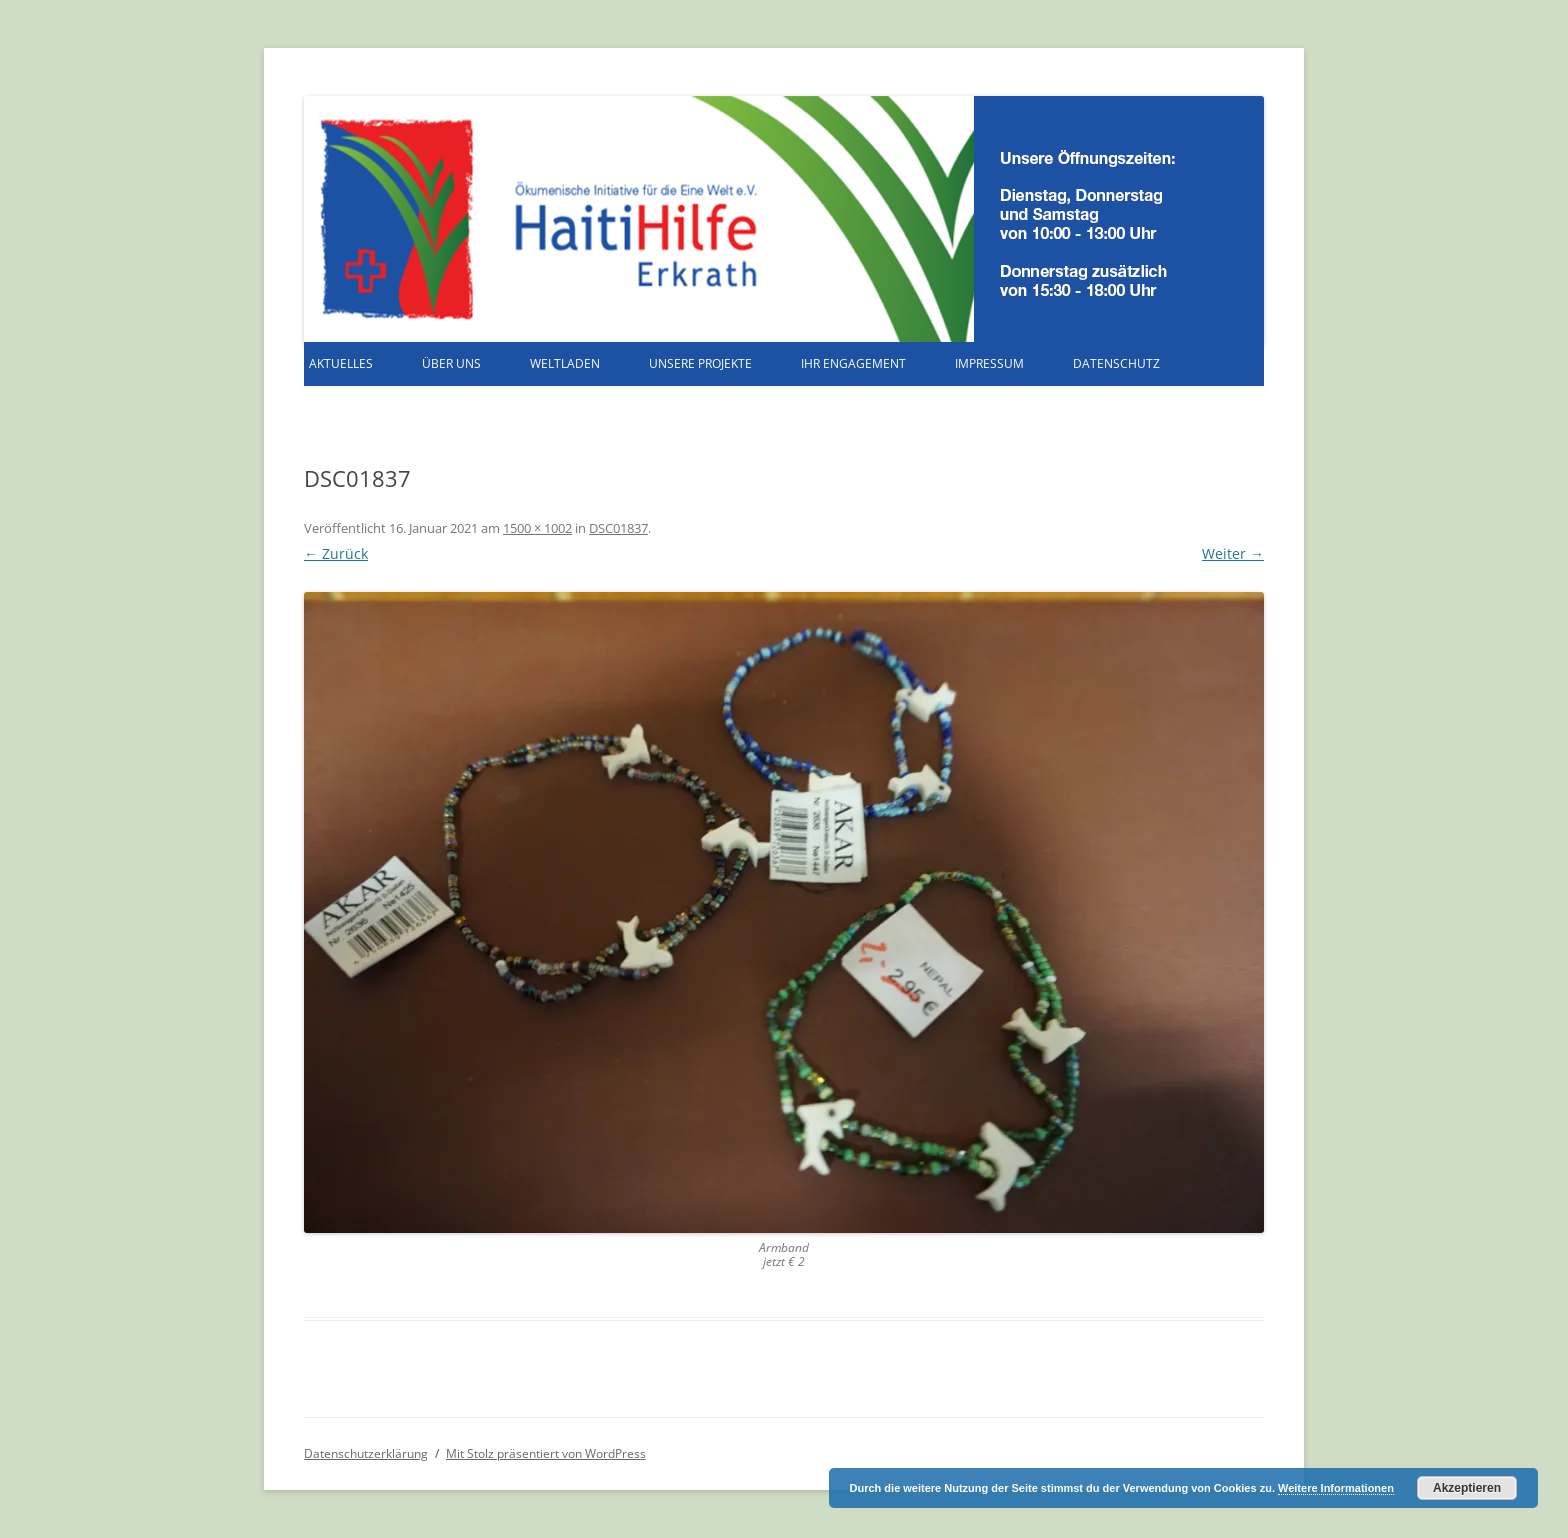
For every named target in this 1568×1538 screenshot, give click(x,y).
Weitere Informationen (1336, 1488)
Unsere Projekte (700, 363)
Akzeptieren (1467, 1488)
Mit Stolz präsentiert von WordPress (546, 1453)
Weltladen (565, 363)
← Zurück (336, 553)
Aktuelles (341, 363)
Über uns (451, 363)
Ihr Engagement (853, 363)
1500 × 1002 (537, 528)
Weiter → (1233, 553)
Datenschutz (1116, 363)
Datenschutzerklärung (366, 1453)
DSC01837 (618, 528)
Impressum (989, 363)
